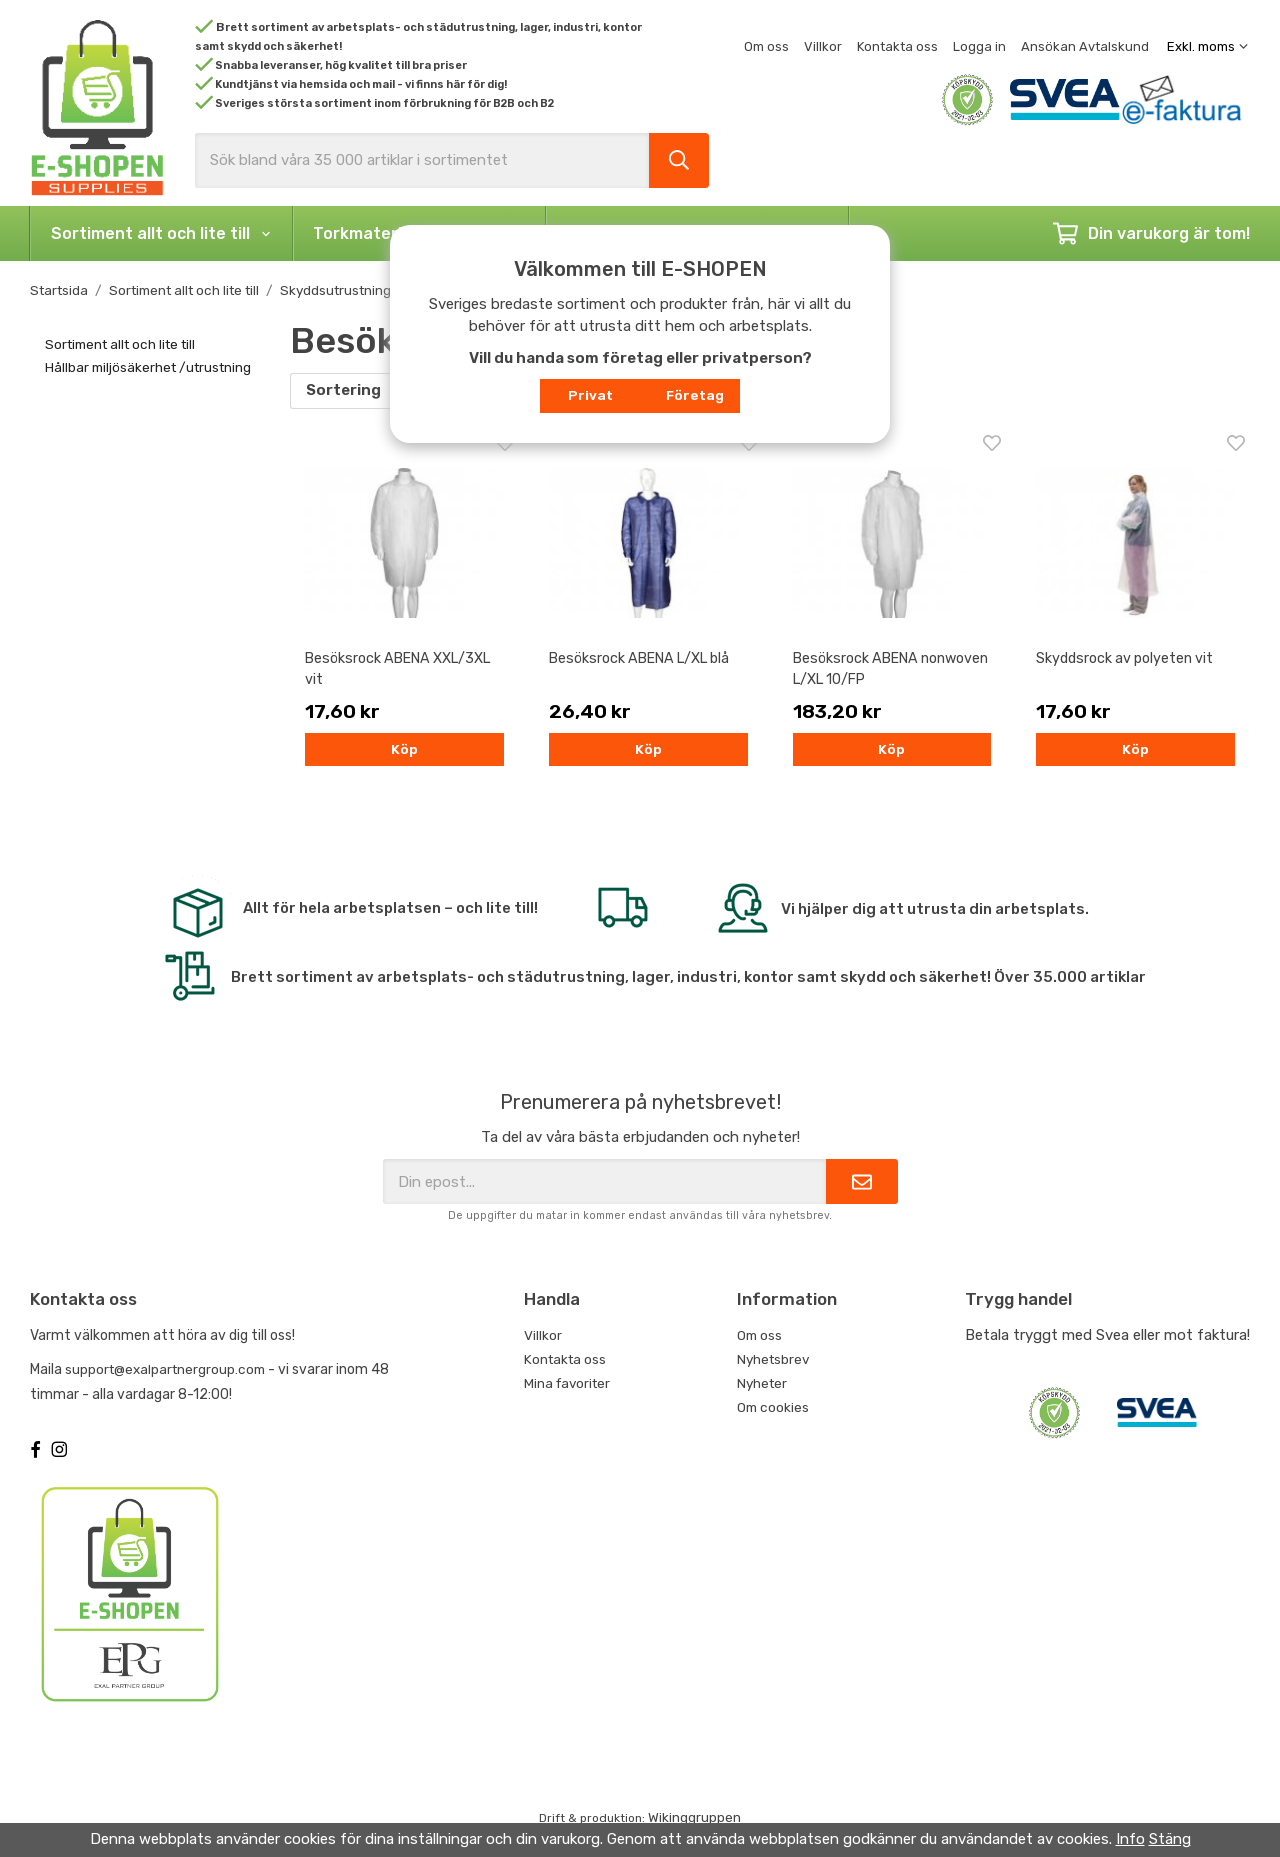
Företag (695, 395)
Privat (590, 395)
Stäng (1170, 1839)
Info (1130, 1839)
